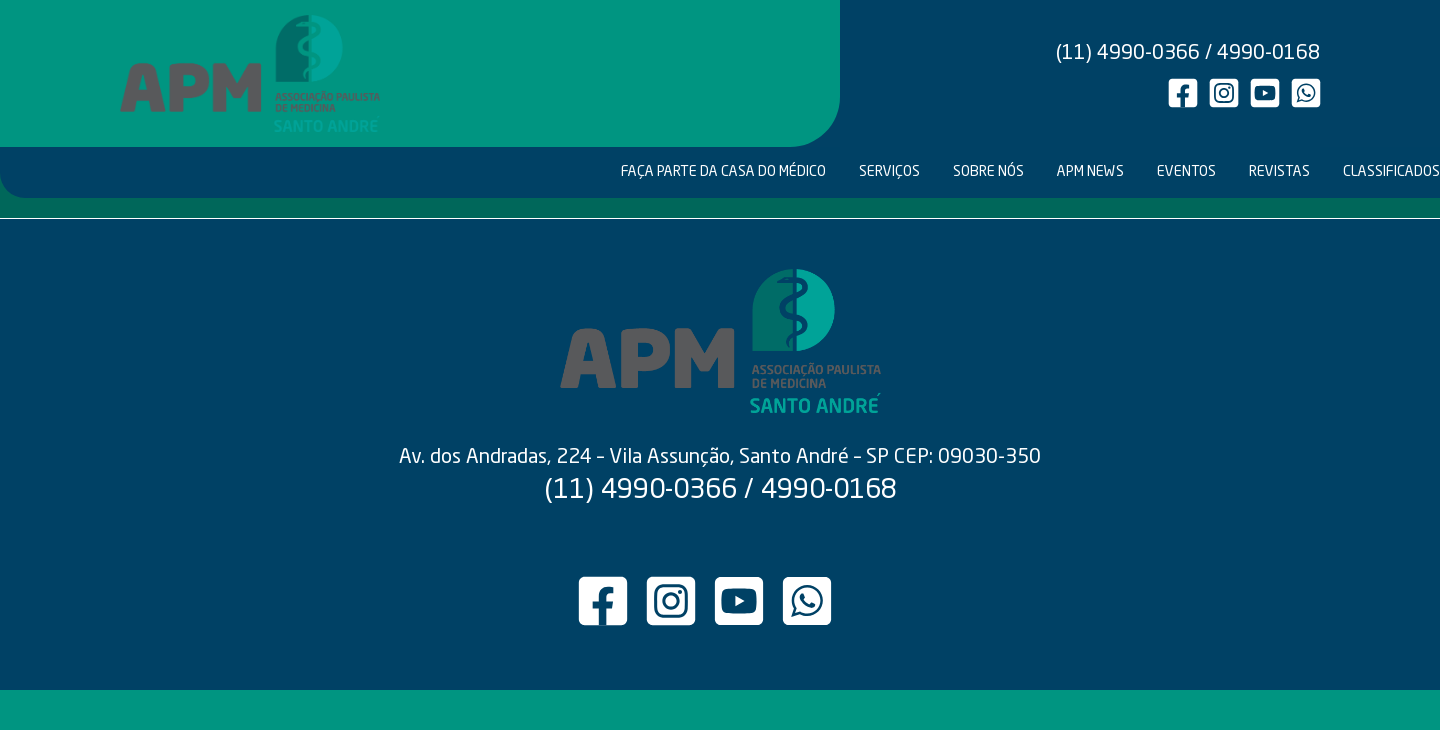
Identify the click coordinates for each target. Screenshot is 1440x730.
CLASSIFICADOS (1390, 172)
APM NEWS (1090, 172)
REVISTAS (1279, 172)
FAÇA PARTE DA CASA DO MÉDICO (723, 172)
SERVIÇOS (889, 172)
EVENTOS (1186, 172)
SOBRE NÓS (988, 172)
